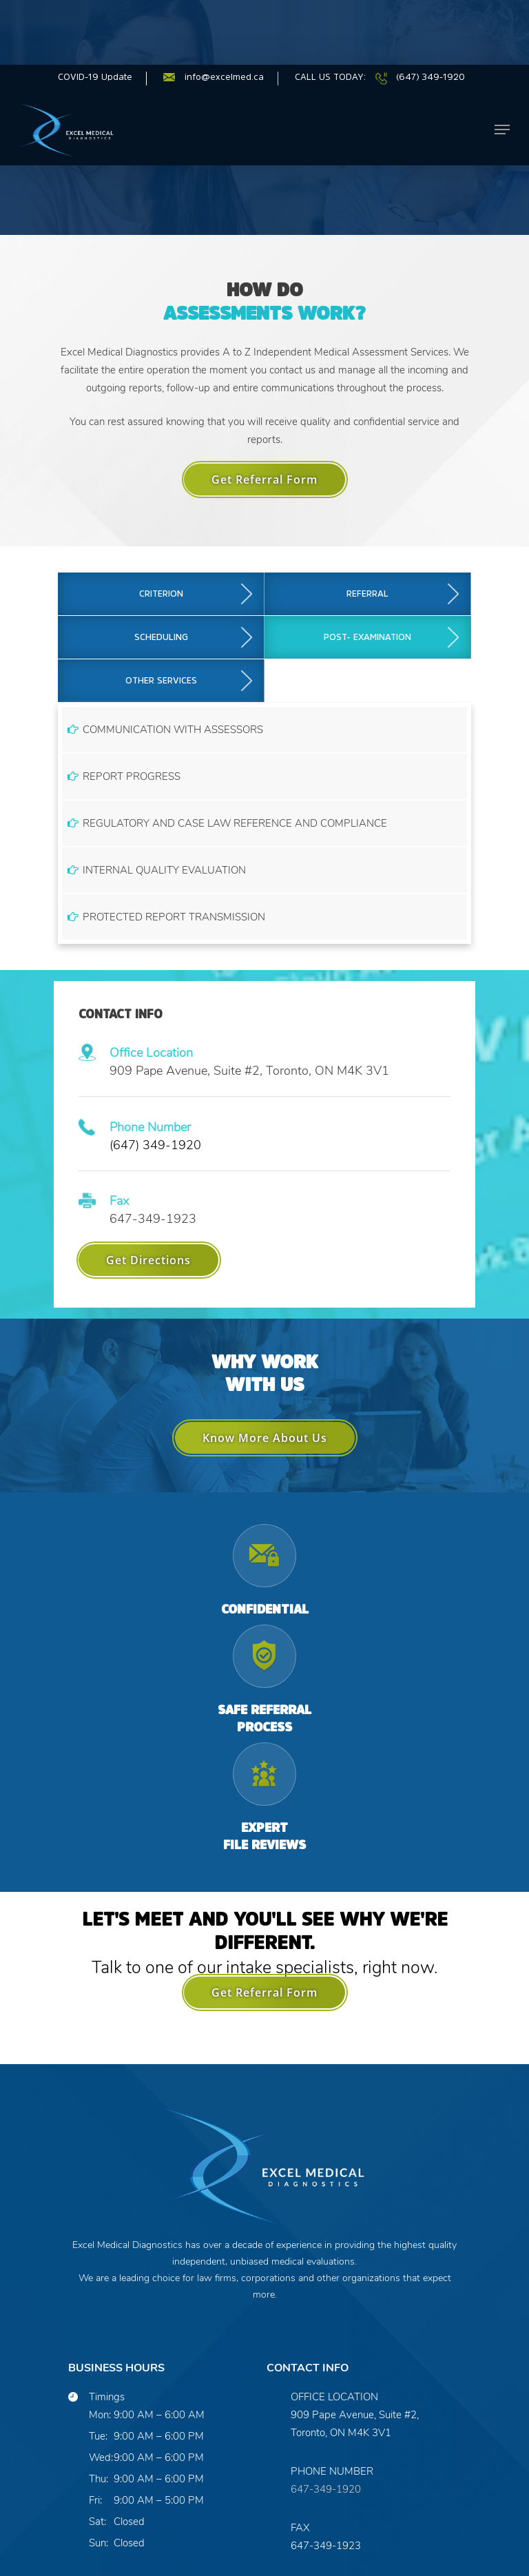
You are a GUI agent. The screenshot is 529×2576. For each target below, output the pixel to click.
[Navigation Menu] (502, 36)
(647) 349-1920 (155, 1051)
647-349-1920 (326, 2395)
